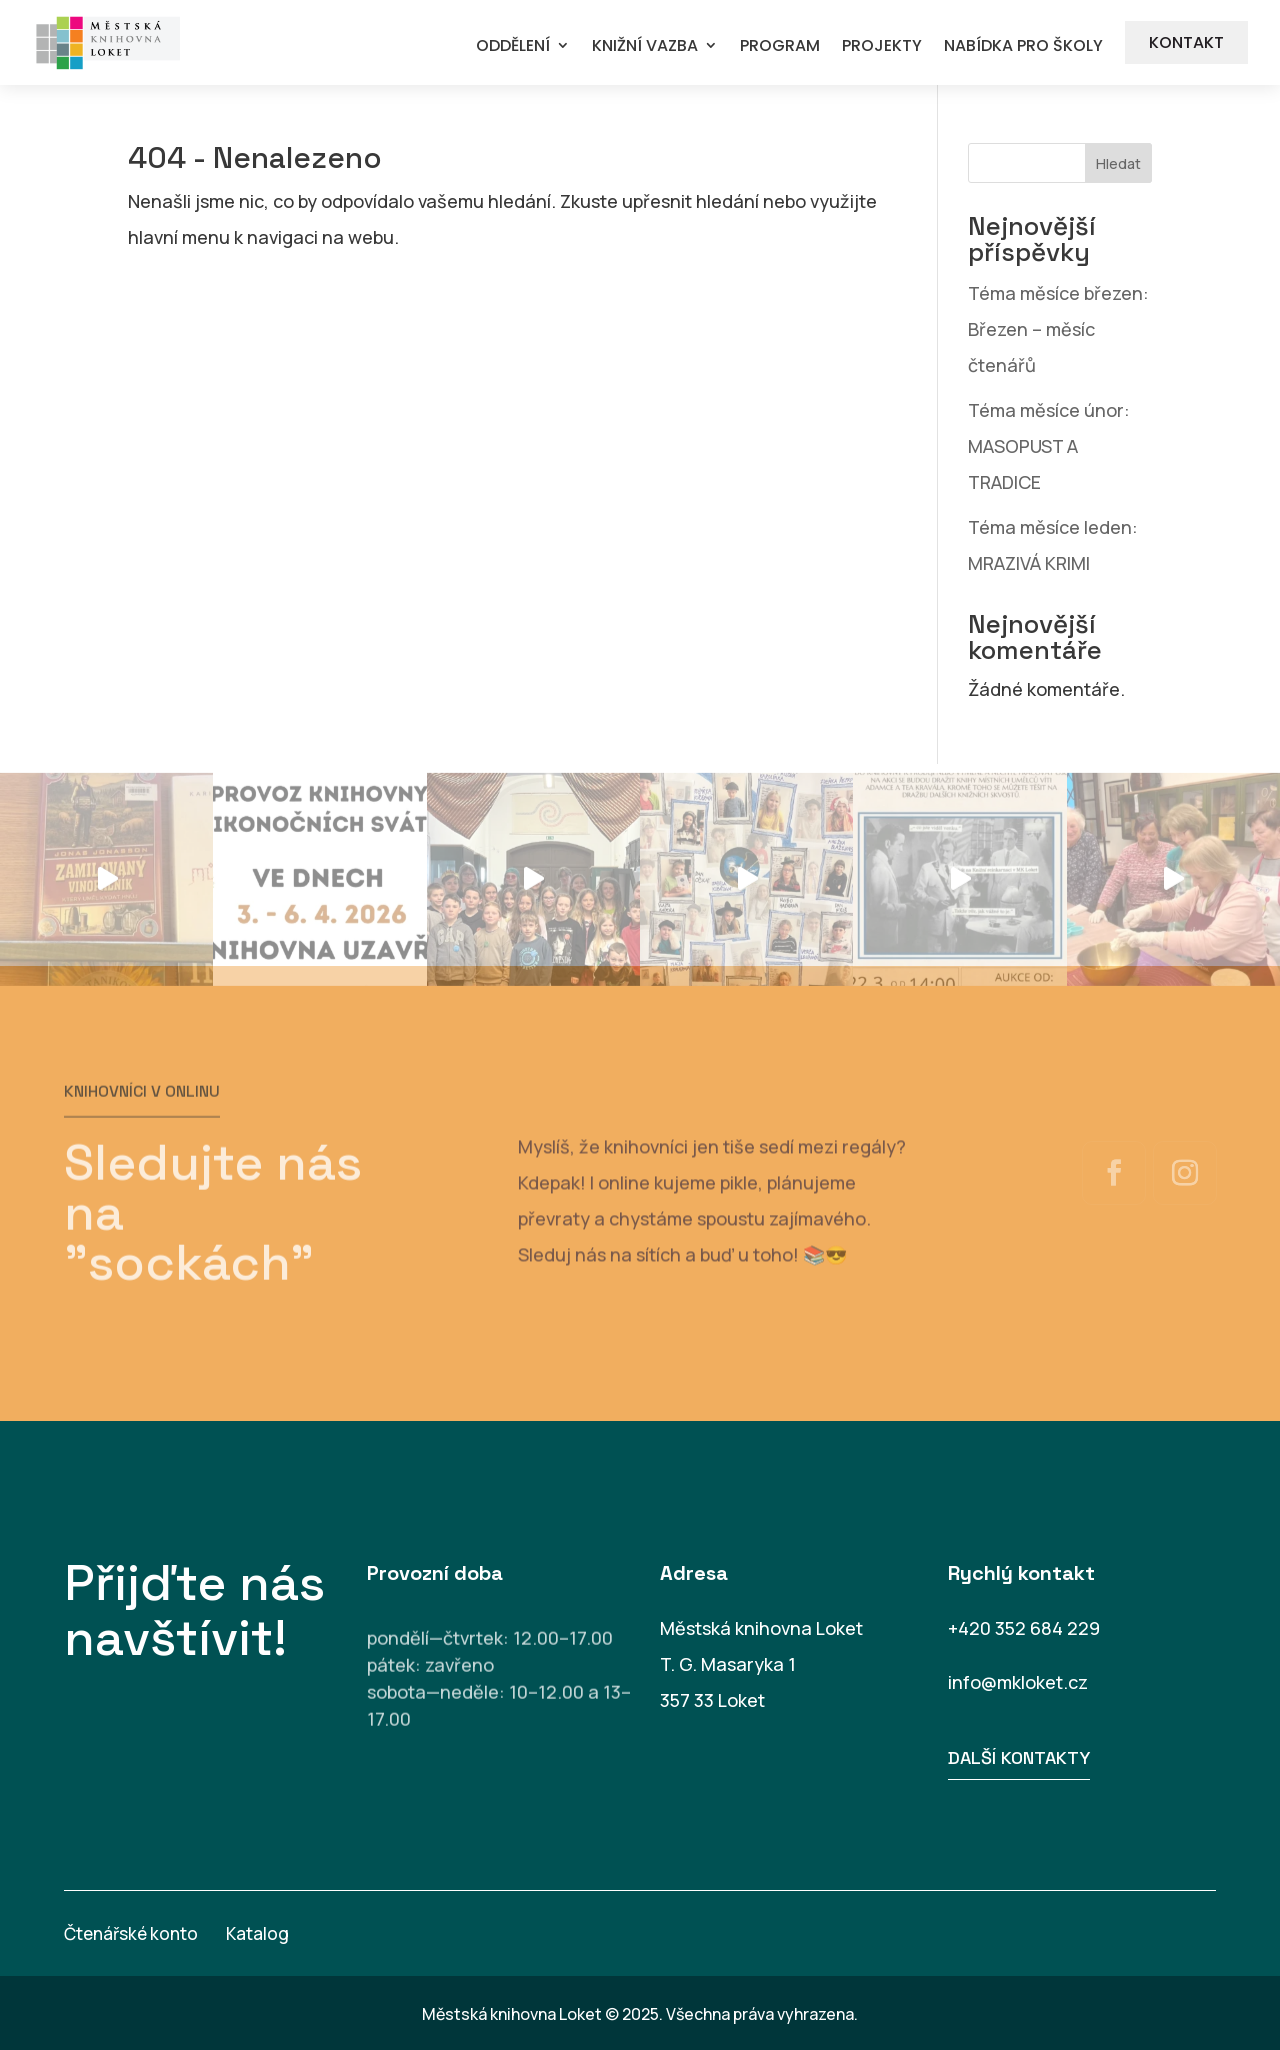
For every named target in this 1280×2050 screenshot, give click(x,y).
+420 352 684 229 (1024, 1628)
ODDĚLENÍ (513, 46)
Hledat (1118, 163)
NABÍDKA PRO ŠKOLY (1023, 46)
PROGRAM (780, 46)
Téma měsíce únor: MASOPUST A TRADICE (1049, 446)
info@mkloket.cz (1018, 1682)
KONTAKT (1186, 42)
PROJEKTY (882, 46)
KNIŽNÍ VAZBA (645, 46)
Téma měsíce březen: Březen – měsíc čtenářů (1058, 329)
